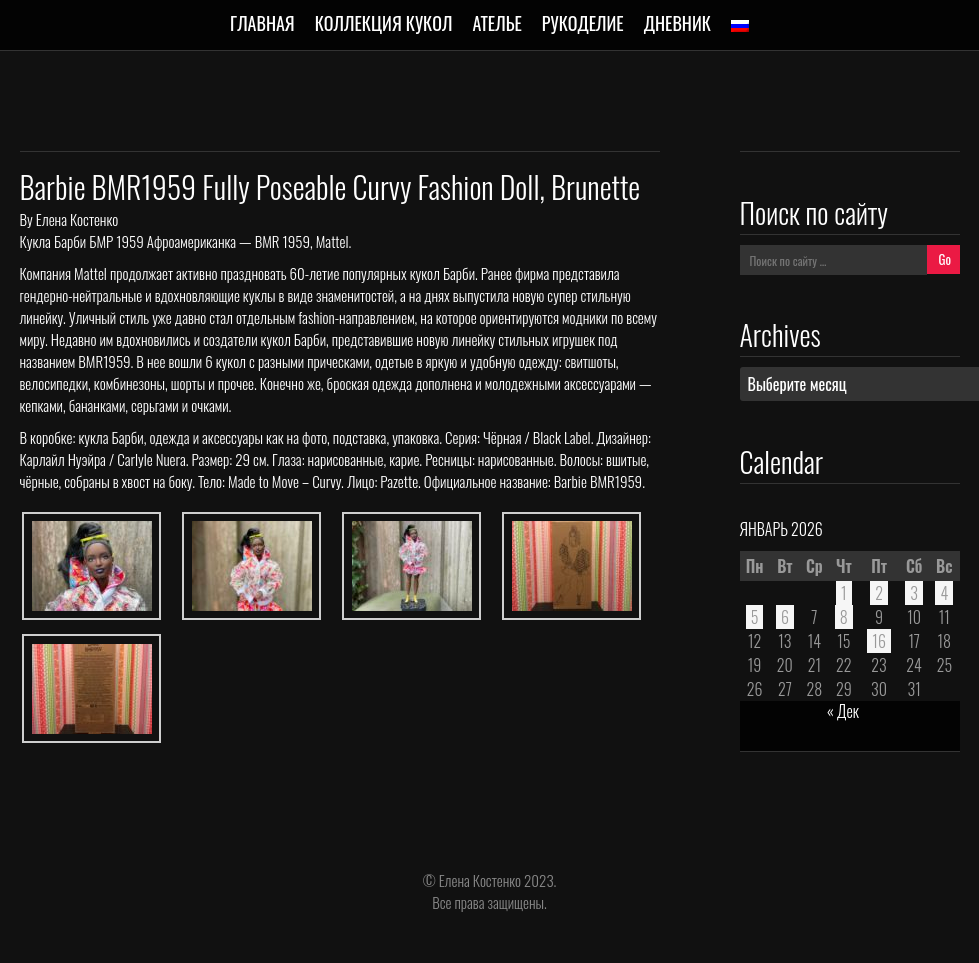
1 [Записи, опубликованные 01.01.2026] (844, 593)
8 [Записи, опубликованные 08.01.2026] (844, 617)
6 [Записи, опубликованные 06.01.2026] (785, 617)
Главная (262, 23)
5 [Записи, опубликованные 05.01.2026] (755, 617)
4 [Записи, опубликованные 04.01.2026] (944, 593)
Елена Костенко (77, 219)
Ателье (496, 23)
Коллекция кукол (384, 23)
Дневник (677, 23)
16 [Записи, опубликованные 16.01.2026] (879, 641)
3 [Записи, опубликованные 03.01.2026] (914, 593)
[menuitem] (740, 26)
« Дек (843, 711)
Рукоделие (583, 23)
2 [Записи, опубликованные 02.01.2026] (879, 593)
